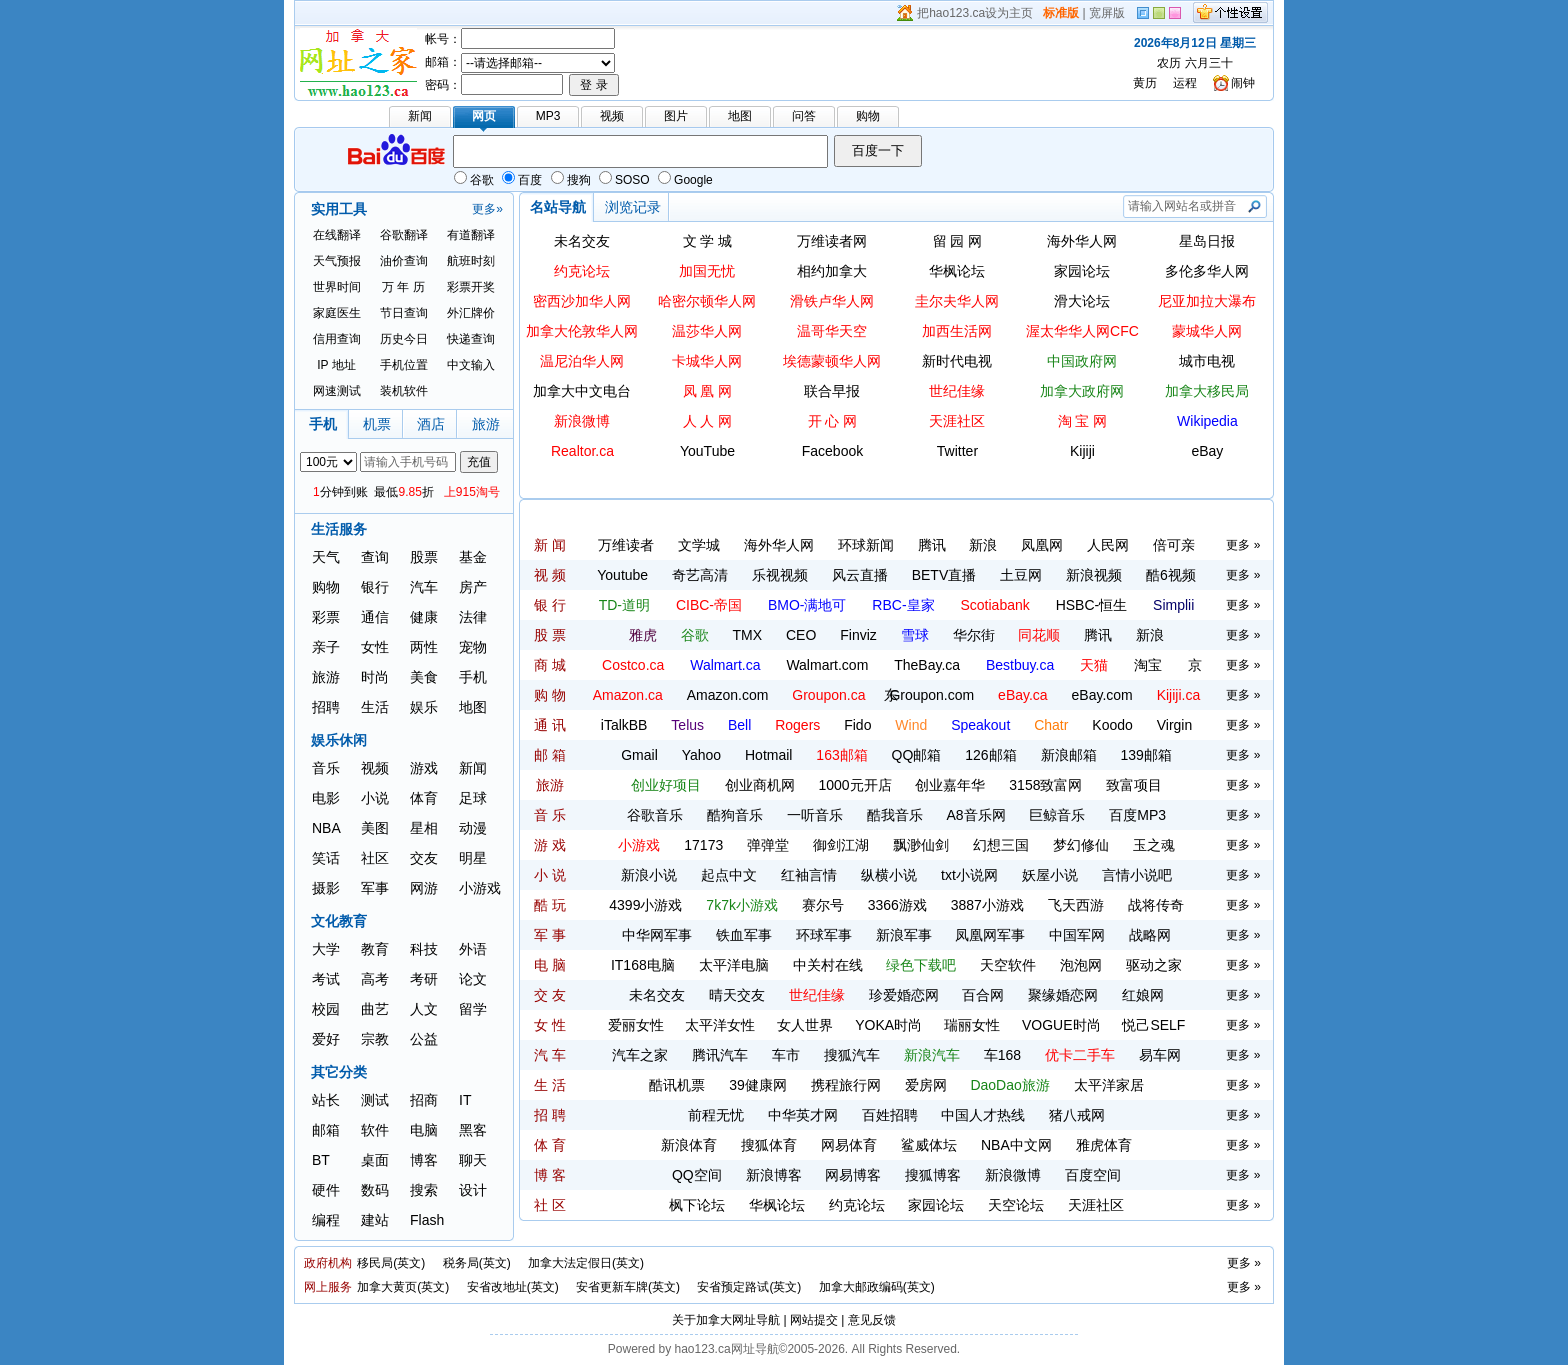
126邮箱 (990, 755)
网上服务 (328, 1287)
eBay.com (1102, 695)
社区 (375, 858)
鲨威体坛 (929, 1145)
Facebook (832, 451)
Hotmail (768, 755)
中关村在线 (828, 965)
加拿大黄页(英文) (403, 1287)
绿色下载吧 (921, 965)
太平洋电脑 (734, 965)
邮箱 (326, 1130)
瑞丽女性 (972, 1025)
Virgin (1175, 725)
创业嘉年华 (950, 785)
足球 (473, 798)
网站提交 (814, 1320)
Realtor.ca (582, 451)
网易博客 (853, 1175)
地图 (473, 707)
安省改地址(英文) (513, 1287)
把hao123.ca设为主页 (975, 13)
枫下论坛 (697, 1205)
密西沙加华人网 (582, 301)
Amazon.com (728, 695)
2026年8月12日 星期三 (1195, 43)
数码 (375, 1190)
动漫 (473, 828)
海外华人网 (1082, 241)
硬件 (326, 1190)
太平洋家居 (1109, 1085)
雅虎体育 (1104, 1145)
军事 (375, 888)
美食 (424, 677)
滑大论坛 (1082, 301)
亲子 (326, 647)
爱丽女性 (636, 1025)
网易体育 (849, 1145)
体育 (424, 798)
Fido (857, 725)
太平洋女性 (720, 1025)
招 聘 (550, 1115)
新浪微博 (582, 421)
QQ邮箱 (917, 755)
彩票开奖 (471, 287)
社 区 (550, 1205)
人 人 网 (708, 421)
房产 (473, 587)
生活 (375, 707)
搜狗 (571, 180)
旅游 (326, 677)
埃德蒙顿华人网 (832, 361)
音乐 (326, 768)
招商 (424, 1100)
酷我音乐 (895, 815)
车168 (1002, 1055)
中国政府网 (1082, 361)
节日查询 (404, 313)
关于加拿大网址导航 (726, 1320)
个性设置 (1230, 12)
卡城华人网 (707, 361)
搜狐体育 (769, 1145)
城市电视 (1207, 361)
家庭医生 (337, 313)
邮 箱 (550, 755)
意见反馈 (872, 1320)
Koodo (1112, 725)
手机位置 (404, 365)
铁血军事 (744, 935)
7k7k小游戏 (742, 905)
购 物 (550, 695)
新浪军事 (904, 935)
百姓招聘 (890, 1115)
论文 (473, 979)
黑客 (473, 1130)
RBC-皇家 (903, 605)
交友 (424, 858)
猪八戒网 (1077, 1115)
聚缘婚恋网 (1063, 995)
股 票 (550, 635)
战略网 (1150, 935)
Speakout (980, 725)
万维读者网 (832, 241)
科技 (424, 949)
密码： (443, 85)
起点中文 (729, 875)
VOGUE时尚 (1061, 1025)
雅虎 (643, 635)
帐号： (443, 39)
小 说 (550, 875)
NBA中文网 (1016, 1145)
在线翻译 (337, 235)
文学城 (699, 545)
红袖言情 (809, 875)
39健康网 (758, 1085)
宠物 (473, 647)
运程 (1185, 83)
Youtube (622, 575)
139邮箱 (1145, 755)
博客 (424, 1160)
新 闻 (550, 545)
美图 (375, 828)
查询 (375, 557)
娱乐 (424, 707)
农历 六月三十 (1194, 63)
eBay (1207, 451)
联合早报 (832, 391)
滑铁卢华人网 (832, 301)
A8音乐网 (975, 815)
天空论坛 (1016, 1205)
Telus (687, 725)
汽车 (424, 587)
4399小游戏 (645, 905)
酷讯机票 (677, 1085)
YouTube (707, 451)
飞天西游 (1076, 905)
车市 (786, 1055)
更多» (487, 209)
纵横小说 (889, 875)
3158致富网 (1045, 785)
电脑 (424, 1130)
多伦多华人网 (1207, 271)
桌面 (375, 1160)
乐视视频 (780, 575)
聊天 (473, 1160)
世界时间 (337, 287)
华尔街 (974, 635)
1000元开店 (854, 785)
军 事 (550, 935)
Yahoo (701, 755)
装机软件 (404, 391)
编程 (326, 1220)
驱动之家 (1154, 965)
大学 (326, 949)
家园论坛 (1082, 271)
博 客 (550, 1175)
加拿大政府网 (1082, 391)
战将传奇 (1156, 905)
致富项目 (1134, 785)
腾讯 (932, 545)
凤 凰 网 (708, 391)
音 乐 (550, 815)
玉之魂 (1154, 845)
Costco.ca (633, 665)
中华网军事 (657, 935)
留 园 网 (958, 241)
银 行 (550, 605)
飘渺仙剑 (921, 845)
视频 (375, 768)
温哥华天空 (832, 331)
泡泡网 (1081, 965)
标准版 (1061, 13)
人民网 (1108, 545)
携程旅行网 (846, 1085)
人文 (424, 1009)
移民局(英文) (391, 1263)
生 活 (550, 1085)
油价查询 (404, 261)
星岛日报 (1207, 241)
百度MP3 (1137, 815)
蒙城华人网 (1207, 331)
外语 (473, 949)
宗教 (375, 1039)
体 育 (550, 1145)
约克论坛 (582, 271)
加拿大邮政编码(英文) (877, 1287)
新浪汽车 (932, 1055)
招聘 (326, 707)
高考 (375, 979)
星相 (424, 828)
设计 (473, 1190)
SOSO (624, 180)
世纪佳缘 (957, 391)
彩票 (326, 617)
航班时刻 (471, 261)
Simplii (1173, 605)
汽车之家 (640, 1055)
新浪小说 (649, 875)
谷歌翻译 (404, 235)
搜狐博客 (933, 1175)
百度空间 (1093, 1175)
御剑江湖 (841, 845)
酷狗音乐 (735, 815)
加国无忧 (707, 271)
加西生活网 (957, 331)
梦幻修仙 (1081, 845)
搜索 (424, 1190)
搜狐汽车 (852, 1055)
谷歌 (474, 180)
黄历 (1145, 83)
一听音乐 (815, 815)
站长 (326, 1100)
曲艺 (375, 1009)
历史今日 (404, 339)
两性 (424, 647)
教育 (375, 949)
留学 (473, 1009)
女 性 (550, 1025)
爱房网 (926, 1085)
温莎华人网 (707, 331)
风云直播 (860, 575)
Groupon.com (931, 695)
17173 (703, 845)
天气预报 (337, 261)
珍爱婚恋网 (904, 995)
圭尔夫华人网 (957, 301)
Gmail (639, 755)
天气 (326, 557)
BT (321, 1160)
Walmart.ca (725, 665)
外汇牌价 (471, 313)
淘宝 (1148, 665)
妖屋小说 (1050, 875)
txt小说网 (969, 875)
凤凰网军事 (990, 935)
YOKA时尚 (888, 1025)
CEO (801, 635)
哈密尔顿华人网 (707, 301)
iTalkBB (624, 725)
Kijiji (1082, 451)
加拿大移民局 (1207, 391)
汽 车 (550, 1055)
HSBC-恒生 (1092, 605)
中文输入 (471, 365)
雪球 (915, 635)
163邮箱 (841, 755)
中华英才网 (803, 1115)
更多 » (1243, 545)
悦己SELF (1153, 1025)
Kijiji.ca (1179, 695)
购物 (326, 587)
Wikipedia (1207, 421)
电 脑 (550, 965)
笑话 (326, 858)
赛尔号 (823, 905)
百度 (522, 180)
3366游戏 (897, 905)
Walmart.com (827, 665)
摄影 (326, 888)
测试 (375, 1100)
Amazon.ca (628, 695)
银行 (375, 587)
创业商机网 (760, 785)
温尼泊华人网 (582, 361)
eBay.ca (1023, 695)
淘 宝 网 (1083, 421)
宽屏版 (1107, 13)
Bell (739, 725)
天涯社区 (957, 421)
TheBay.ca (927, 665)
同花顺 (1039, 635)
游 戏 (550, 845)
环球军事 (824, 935)
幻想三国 (1001, 845)
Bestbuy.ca (1020, 665)
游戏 (424, 768)
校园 (326, 1009)
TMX (748, 635)
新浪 (983, 545)
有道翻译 (471, 235)
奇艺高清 (700, 575)
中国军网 (1077, 935)
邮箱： (443, 62)
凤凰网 (1042, 545)
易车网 (1160, 1055)
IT (465, 1100)
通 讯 (550, 725)
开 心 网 (833, 421)
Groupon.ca (828, 695)
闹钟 (1243, 83)
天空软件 (1008, 965)
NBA (326, 828)
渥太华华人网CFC (1082, 331)
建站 (375, 1220)
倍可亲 (1174, 545)
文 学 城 (708, 241)
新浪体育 (689, 1145)
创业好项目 (666, 785)
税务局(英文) (477, 1263)
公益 (424, 1039)
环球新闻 (866, 545)
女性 (375, 647)
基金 (473, 557)
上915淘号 (472, 492)
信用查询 (337, 339)
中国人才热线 (983, 1115)
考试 (326, 979)
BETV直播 (944, 575)
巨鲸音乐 (1057, 815)
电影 (326, 798)
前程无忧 (716, 1115)
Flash (427, 1220)
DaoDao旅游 (1009, 1085)
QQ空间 (697, 1175)
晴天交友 (737, 995)
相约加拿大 (832, 271)
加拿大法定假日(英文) (586, 1263)
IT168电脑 (643, 965)
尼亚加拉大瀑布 (1207, 301)
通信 (375, 617)
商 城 (550, 665)
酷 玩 (550, 905)
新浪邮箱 (1069, 755)
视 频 (550, 575)
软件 (375, 1130)
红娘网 (1143, 995)
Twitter (957, 451)
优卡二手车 (1080, 1055)
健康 (424, 617)
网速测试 (337, 391)
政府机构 (328, 1263)
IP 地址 (336, 365)
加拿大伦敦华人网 (582, 331)
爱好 (326, 1039)
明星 (473, 858)
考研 (424, 979)
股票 (424, 557)
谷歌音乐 (655, 815)
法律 (473, 617)
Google (685, 180)
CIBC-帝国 (709, 605)
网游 (424, 888)
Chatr (1051, 725)
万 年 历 (403, 287)
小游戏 (480, 888)
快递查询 (471, 339)
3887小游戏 (987, 905)
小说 (375, 798)
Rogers (797, 725)
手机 (473, 677)
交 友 (550, 995)
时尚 (375, 677)
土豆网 (1021, 575)
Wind (911, 725)
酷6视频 (1171, 575)
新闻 (473, 768)
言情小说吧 (1137, 875)
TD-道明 (624, 605)
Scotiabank (994, 605)
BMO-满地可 (807, 605)
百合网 (983, 995)
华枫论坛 (957, 271)
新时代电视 (957, 361)
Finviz (858, 635)
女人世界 (805, 1025)
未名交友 (582, 241)
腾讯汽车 (720, 1055)
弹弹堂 (768, 845)
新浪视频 (1094, 575)
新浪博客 (774, 1175)
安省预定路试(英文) (749, 1287)
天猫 (1094, 665)
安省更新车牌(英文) (628, 1287)
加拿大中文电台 (582, 391)
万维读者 (626, 545)
